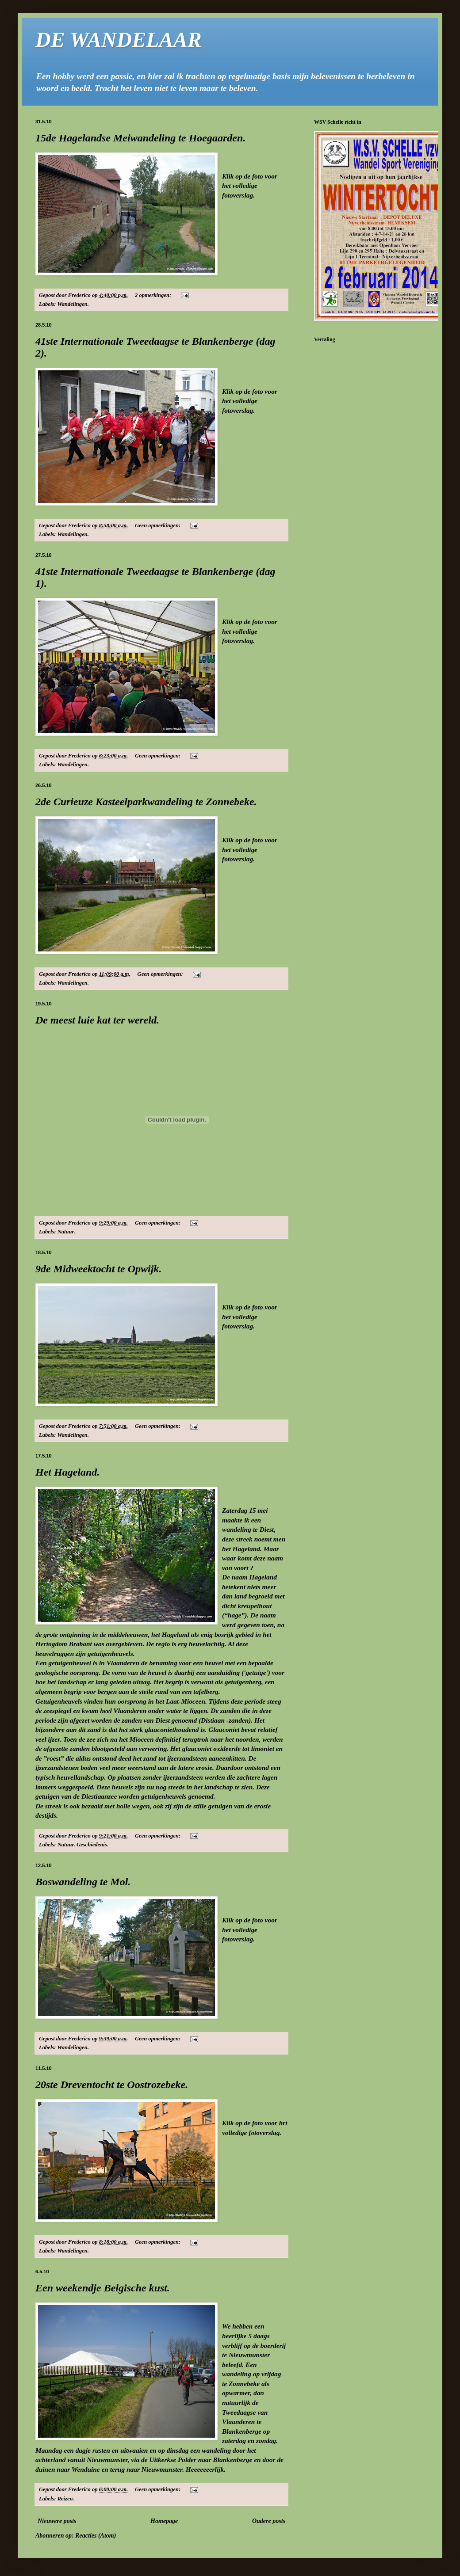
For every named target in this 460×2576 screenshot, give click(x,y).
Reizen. (66, 2499)
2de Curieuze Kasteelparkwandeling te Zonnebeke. (146, 801)
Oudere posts (268, 2521)
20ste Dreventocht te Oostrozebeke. (111, 2084)
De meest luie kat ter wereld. (97, 1020)
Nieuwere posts (57, 2521)
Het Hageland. (67, 1472)
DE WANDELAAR (118, 39)
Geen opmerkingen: (158, 525)
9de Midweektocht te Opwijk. (98, 1269)
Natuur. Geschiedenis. (83, 1845)
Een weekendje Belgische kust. (102, 2288)
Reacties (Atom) (95, 2535)
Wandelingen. (73, 304)
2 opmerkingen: (153, 295)
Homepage (164, 2521)
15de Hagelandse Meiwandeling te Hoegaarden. (140, 138)
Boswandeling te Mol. (82, 1881)
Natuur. (66, 1232)
